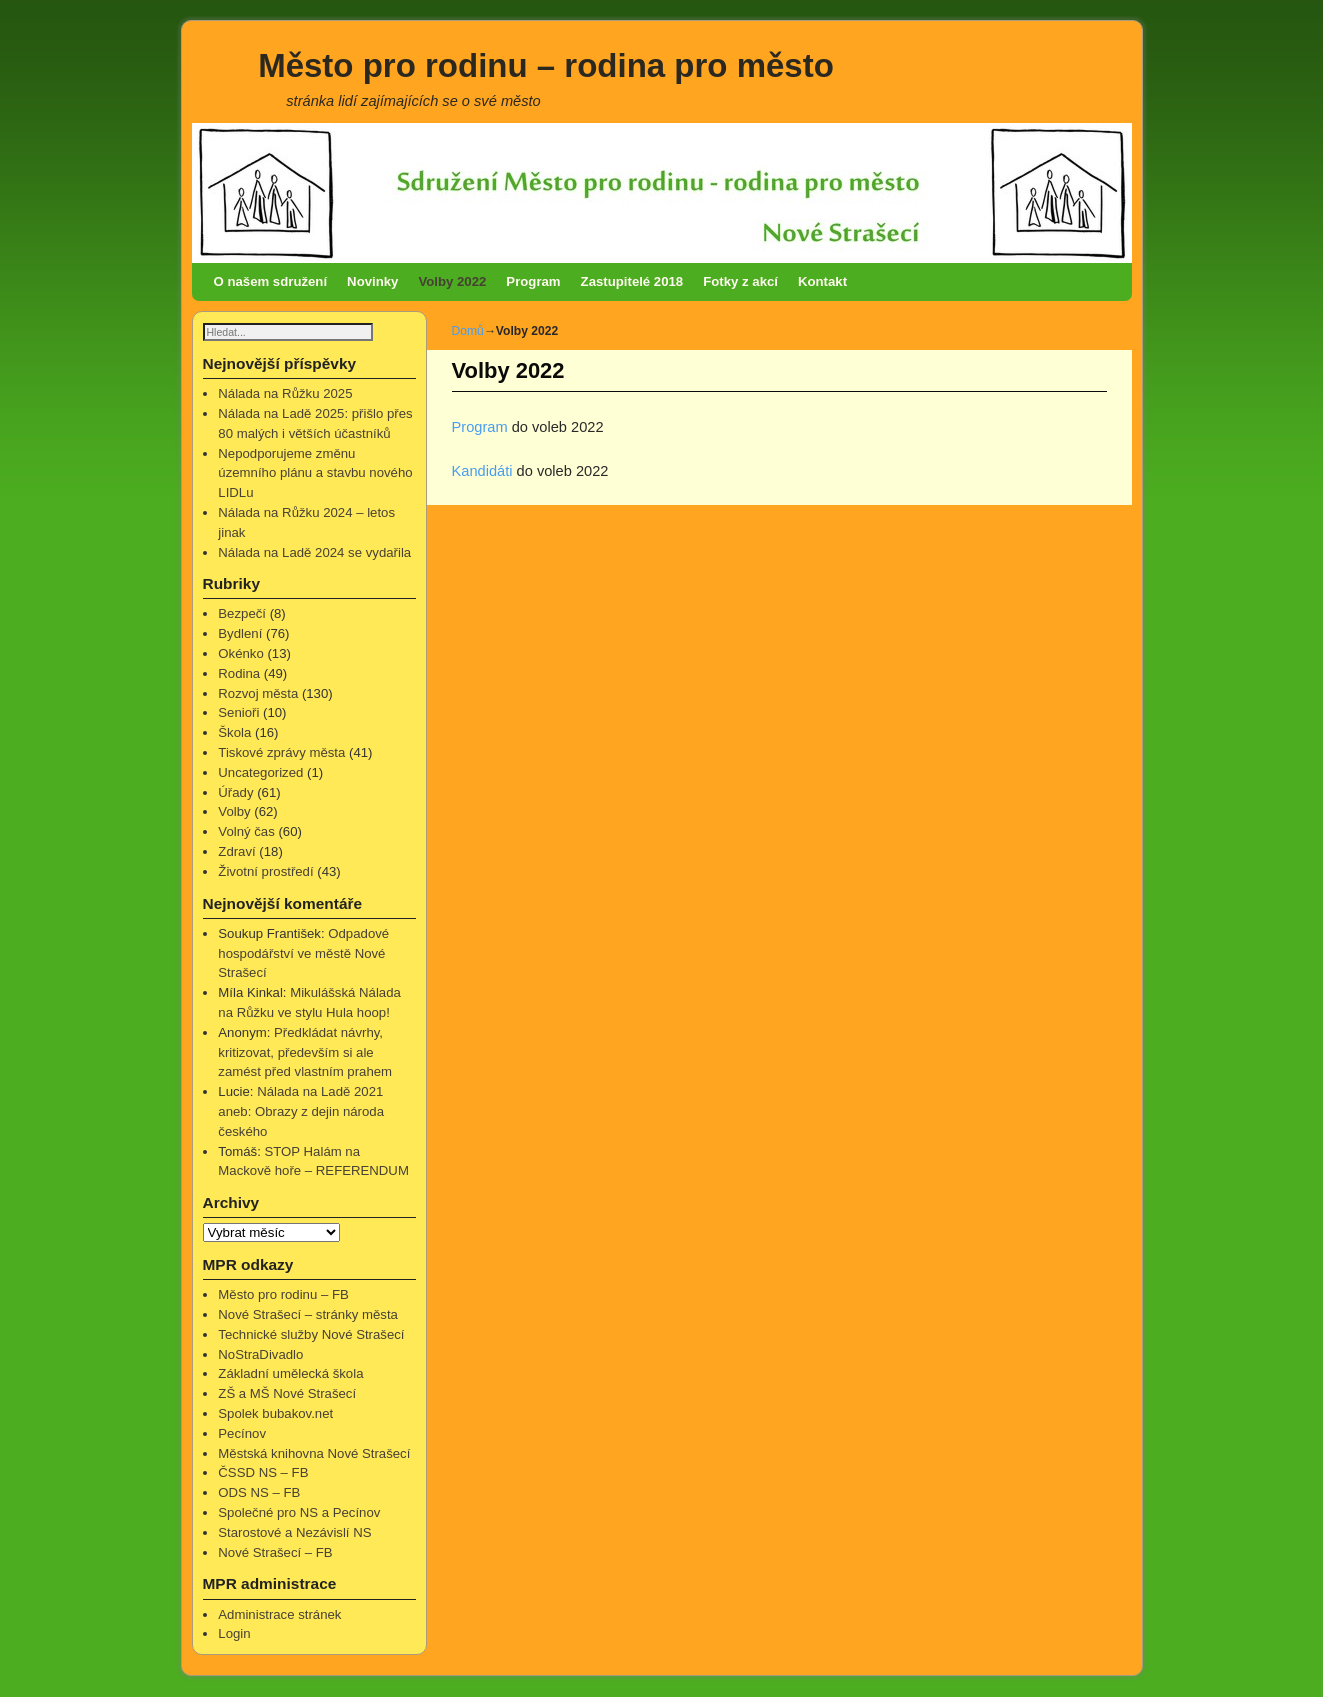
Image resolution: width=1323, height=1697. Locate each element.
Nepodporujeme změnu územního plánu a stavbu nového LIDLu (315, 474)
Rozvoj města (258, 694)
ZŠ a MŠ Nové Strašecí (287, 1394)
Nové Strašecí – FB (275, 1553)
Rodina (239, 674)
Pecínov (242, 1434)
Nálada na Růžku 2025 (285, 394)
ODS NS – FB (259, 1493)
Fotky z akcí (740, 281)
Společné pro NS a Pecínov (299, 1513)
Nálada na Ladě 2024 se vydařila (314, 553)
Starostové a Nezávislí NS (294, 1533)
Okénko (240, 654)
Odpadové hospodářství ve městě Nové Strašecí (303, 954)
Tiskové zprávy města (281, 753)
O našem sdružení (271, 281)
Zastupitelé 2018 (632, 281)
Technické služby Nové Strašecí (311, 1335)
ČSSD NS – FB (263, 1473)
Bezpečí (242, 614)
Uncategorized (260, 773)
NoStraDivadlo (260, 1355)
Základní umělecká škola (290, 1374)
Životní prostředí (265, 872)
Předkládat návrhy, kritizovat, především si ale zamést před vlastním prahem (305, 1053)
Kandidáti (484, 471)
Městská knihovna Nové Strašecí (314, 1454)
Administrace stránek (279, 1615)
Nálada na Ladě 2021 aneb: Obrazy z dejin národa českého (301, 1112)
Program (533, 281)
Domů (468, 331)
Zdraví (236, 852)
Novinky (372, 281)
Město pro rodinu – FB (283, 1295)
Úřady (235, 793)
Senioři (238, 713)
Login (234, 1634)
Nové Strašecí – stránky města (308, 1315)
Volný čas (246, 832)
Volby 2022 (452, 281)
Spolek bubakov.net (275, 1414)
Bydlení (240, 634)
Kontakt (822, 281)
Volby (234, 812)
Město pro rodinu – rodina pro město (546, 65)
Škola (234, 733)
